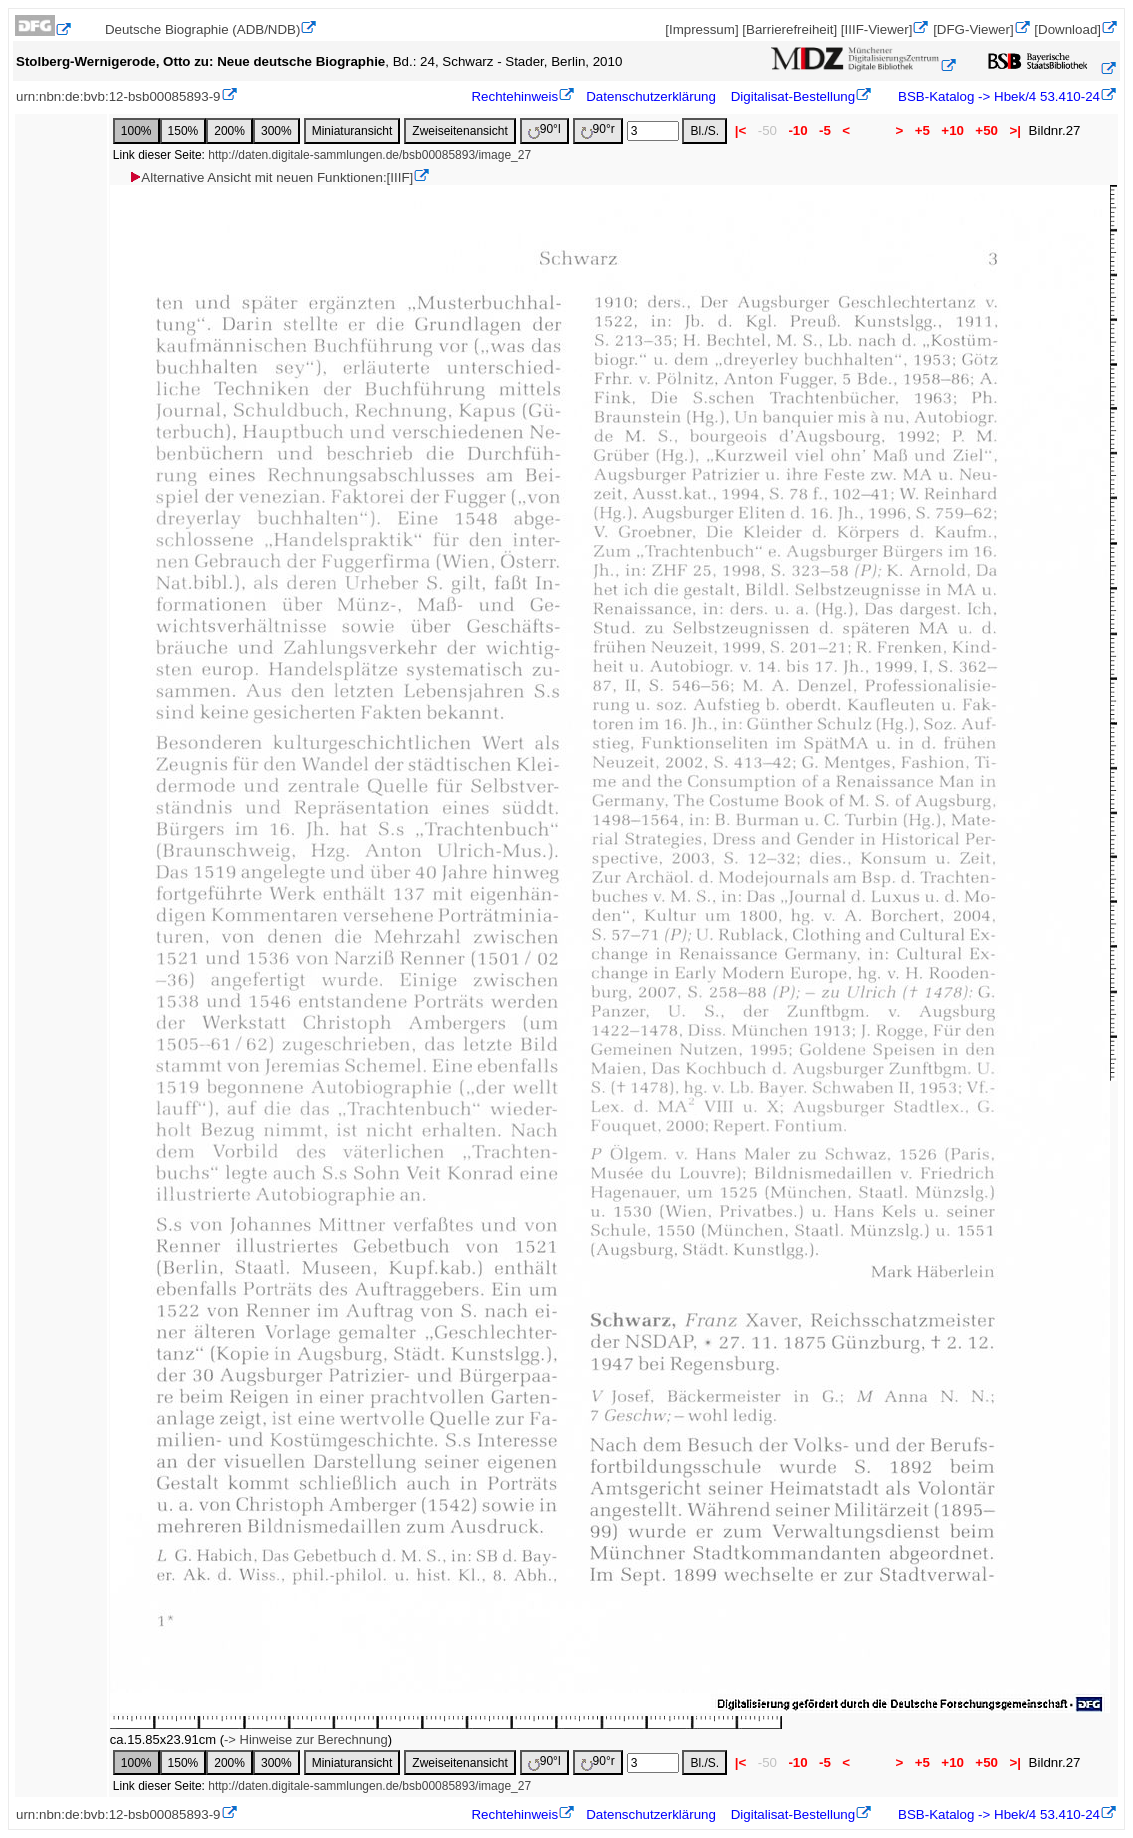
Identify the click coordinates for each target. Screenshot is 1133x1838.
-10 (798, 130)
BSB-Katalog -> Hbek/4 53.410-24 (997, 96)
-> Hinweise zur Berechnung (306, 1739)
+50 (987, 130)
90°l (544, 130)
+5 (922, 130)
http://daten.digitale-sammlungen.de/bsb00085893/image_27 (369, 155)
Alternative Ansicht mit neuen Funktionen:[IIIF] (270, 177)
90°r (598, 130)
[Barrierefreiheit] (789, 29)
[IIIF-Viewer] (877, 29)
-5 (824, 130)
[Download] (1067, 29)
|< (740, 130)
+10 (953, 130)
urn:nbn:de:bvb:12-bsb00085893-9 (118, 96)
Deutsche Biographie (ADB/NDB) (203, 29)
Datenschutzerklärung (651, 96)
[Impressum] (701, 29)
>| (1015, 130)
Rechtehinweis (514, 96)
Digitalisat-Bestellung (793, 96)
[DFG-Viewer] (973, 29)
